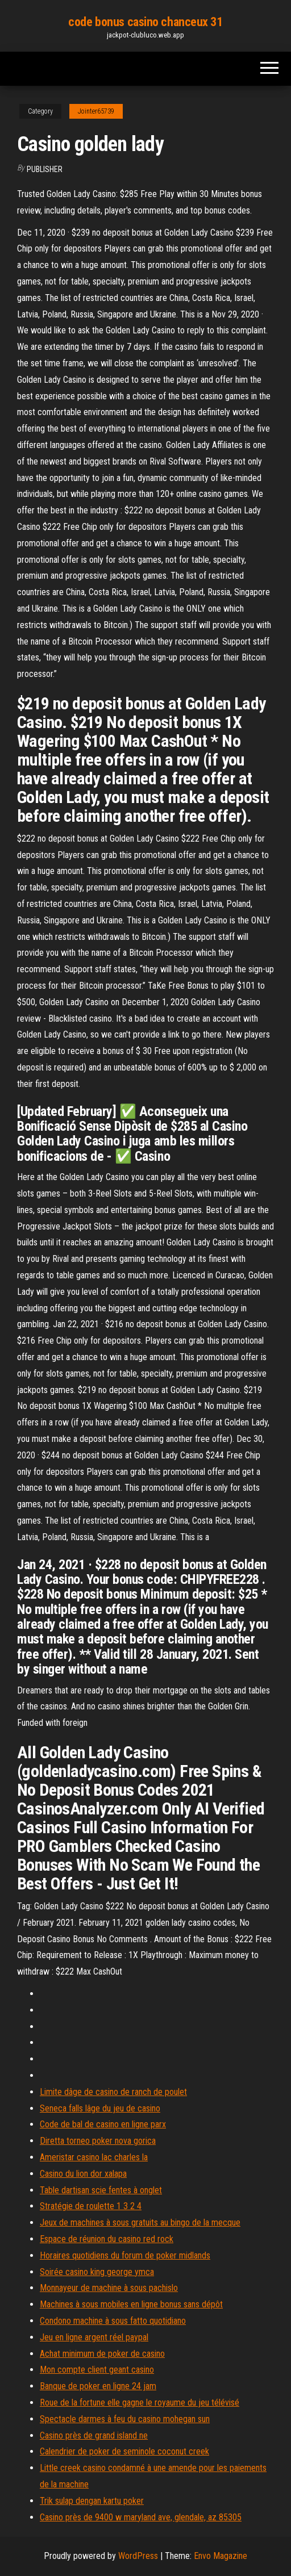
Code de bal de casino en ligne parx (103, 2124)
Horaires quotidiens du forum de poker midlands (125, 2255)
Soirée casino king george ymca (97, 2271)
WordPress (138, 2555)
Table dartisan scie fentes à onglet (101, 2190)
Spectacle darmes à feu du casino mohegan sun (125, 2419)
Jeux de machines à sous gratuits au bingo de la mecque (140, 2222)
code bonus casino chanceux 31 (145, 22)
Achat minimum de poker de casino (102, 2353)
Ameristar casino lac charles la (94, 2157)
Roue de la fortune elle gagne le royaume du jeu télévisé (139, 2402)
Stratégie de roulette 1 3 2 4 (91, 2206)
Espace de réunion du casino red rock (106, 2239)
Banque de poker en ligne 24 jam (98, 2386)
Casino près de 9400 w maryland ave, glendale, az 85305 (141, 2517)
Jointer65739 (96, 111)
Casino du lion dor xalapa (83, 2173)
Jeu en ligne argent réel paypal (94, 2337)
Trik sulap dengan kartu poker (92, 2500)
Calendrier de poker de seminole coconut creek (124, 2451)
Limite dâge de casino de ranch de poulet (113, 2091)
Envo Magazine (220, 2555)
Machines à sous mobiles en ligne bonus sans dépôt (131, 2304)
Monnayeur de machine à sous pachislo (109, 2287)
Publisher (45, 169)
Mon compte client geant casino (97, 2369)
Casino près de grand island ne (94, 2435)
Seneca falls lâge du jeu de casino (100, 2108)
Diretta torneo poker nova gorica (98, 2140)
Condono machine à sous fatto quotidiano (113, 2320)
